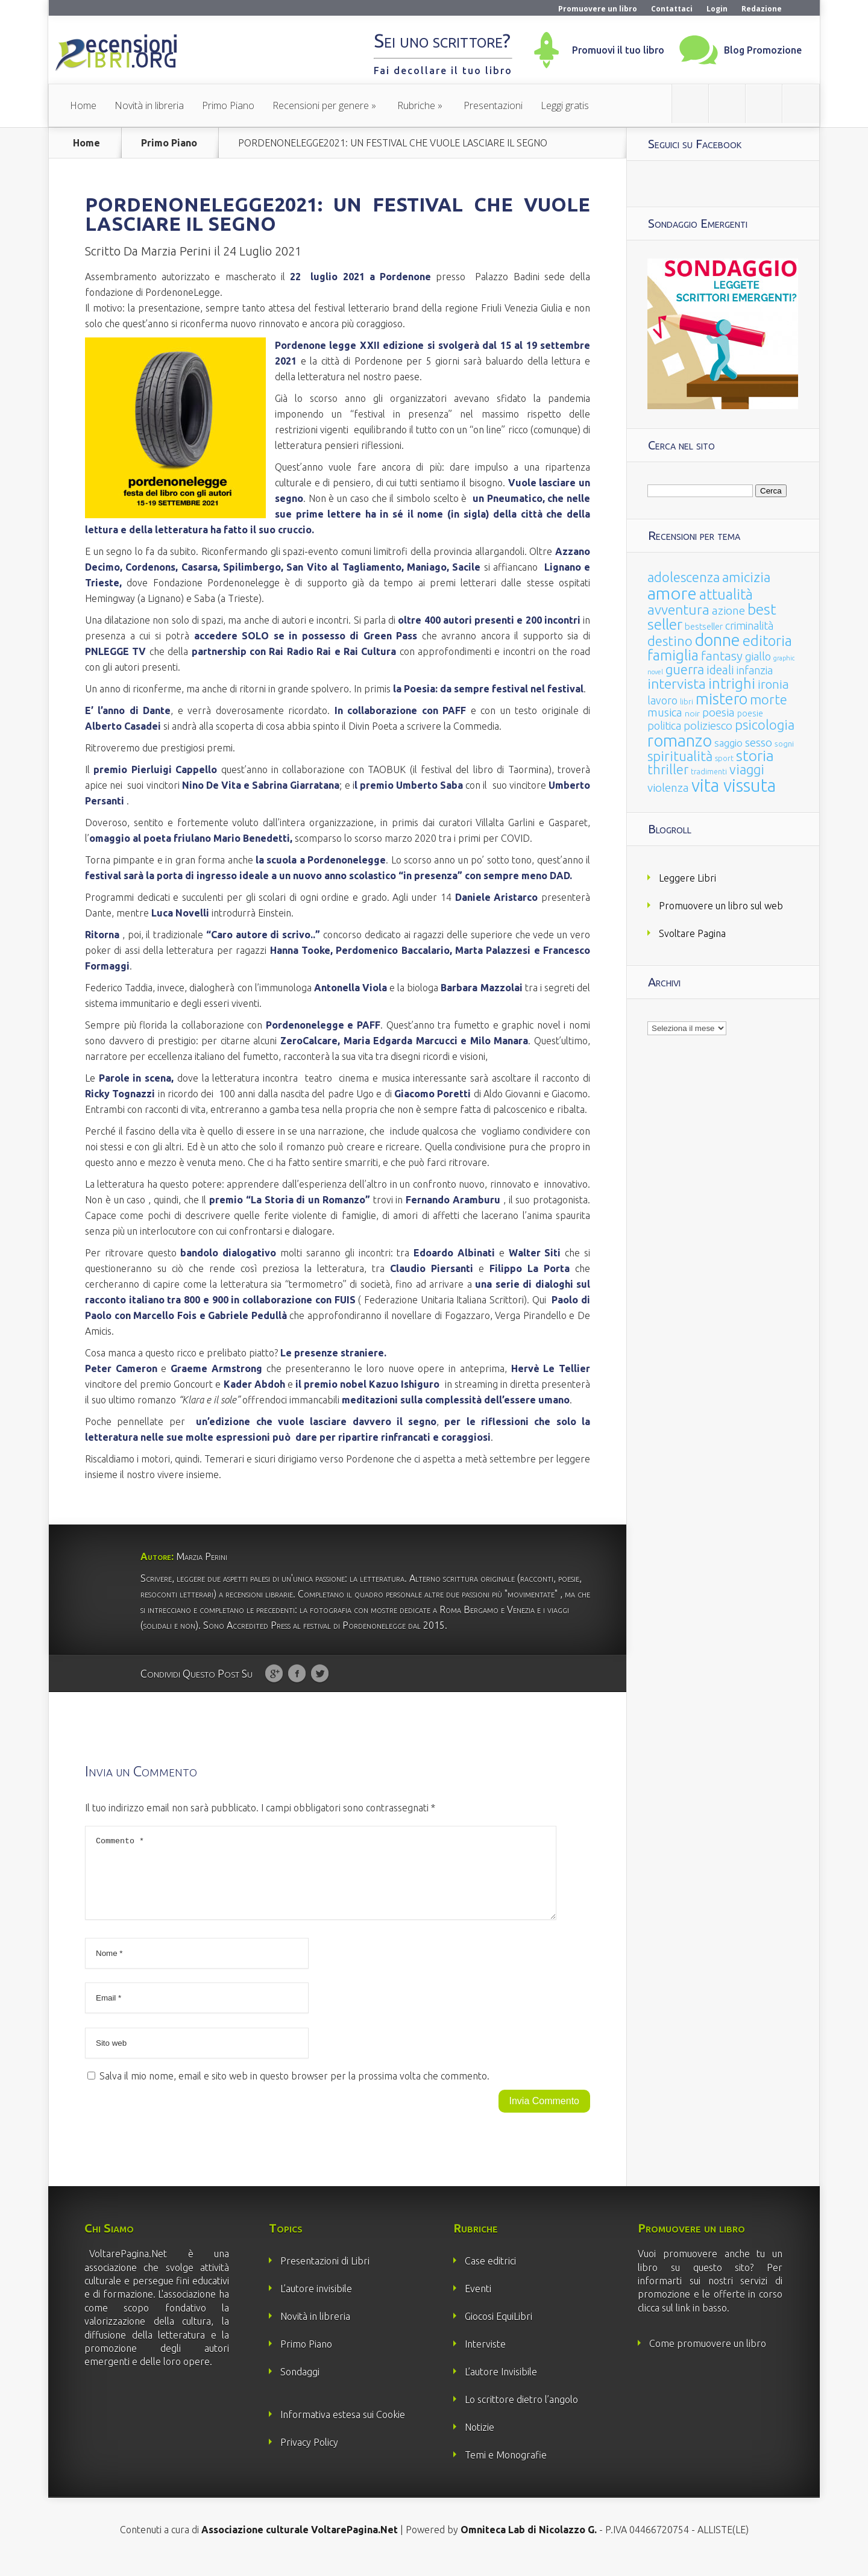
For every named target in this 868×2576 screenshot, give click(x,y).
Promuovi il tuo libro (618, 50)
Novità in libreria (149, 105)
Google (274, 1674)
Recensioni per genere (320, 105)
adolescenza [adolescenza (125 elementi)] (683, 576)
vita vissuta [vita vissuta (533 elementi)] (733, 785)
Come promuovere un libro (707, 2357)
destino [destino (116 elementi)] (670, 640)
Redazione (761, 9)
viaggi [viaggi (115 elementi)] (746, 769)
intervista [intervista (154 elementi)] (676, 683)
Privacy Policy (309, 2456)
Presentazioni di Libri (325, 2275)
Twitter (319, 1674)
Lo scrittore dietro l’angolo (521, 2413)
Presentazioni (493, 105)
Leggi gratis (565, 105)
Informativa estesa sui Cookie (342, 2429)
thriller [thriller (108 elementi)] (667, 769)
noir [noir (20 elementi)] (692, 713)
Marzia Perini (176, 251)
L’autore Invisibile (501, 2386)
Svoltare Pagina (692, 933)
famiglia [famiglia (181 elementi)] (673, 655)
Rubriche (416, 105)
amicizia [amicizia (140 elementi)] (746, 576)
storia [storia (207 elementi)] (755, 755)
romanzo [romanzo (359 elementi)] (679, 740)
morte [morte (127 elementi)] (768, 699)
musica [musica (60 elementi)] (664, 712)
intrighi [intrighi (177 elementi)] (731, 683)
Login (717, 9)
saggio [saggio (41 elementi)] (728, 742)
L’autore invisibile (316, 2303)
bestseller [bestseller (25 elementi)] (704, 626)
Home (83, 105)
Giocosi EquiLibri (498, 2330)
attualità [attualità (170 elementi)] (726, 594)
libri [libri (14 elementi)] (686, 702)
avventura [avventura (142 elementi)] (678, 609)
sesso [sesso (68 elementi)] (758, 742)
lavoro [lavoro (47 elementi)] (662, 700)
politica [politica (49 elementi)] (664, 725)
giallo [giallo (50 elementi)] (758, 656)
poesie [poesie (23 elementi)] (750, 713)
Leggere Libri (687, 878)
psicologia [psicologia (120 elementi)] (764, 724)
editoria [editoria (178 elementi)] (767, 641)
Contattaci (672, 9)
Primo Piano (228, 105)
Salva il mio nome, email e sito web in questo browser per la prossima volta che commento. (294, 2090)
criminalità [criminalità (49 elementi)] (749, 625)
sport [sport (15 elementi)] (724, 758)
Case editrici (490, 2275)
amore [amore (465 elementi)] (672, 593)
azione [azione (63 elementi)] (728, 610)
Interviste (485, 2358)
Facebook (297, 1674)
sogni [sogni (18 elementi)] (784, 743)
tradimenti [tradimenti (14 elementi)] (709, 772)
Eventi (478, 2303)
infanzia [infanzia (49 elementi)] (755, 670)
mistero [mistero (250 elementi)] (721, 698)
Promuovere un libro (597, 9)
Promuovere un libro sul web (721, 905)
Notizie (479, 2441)
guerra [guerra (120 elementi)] (684, 669)
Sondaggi (299, 2386)
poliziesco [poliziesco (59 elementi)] (708, 725)
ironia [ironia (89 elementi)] (773, 684)
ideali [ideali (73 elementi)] (720, 670)
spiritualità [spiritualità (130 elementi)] (679, 755)
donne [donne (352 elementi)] (717, 640)
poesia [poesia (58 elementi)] (718, 712)
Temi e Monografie (506, 2469)
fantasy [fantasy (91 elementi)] (722, 656)
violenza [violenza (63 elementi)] (668, 787)
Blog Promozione (763, 50)
